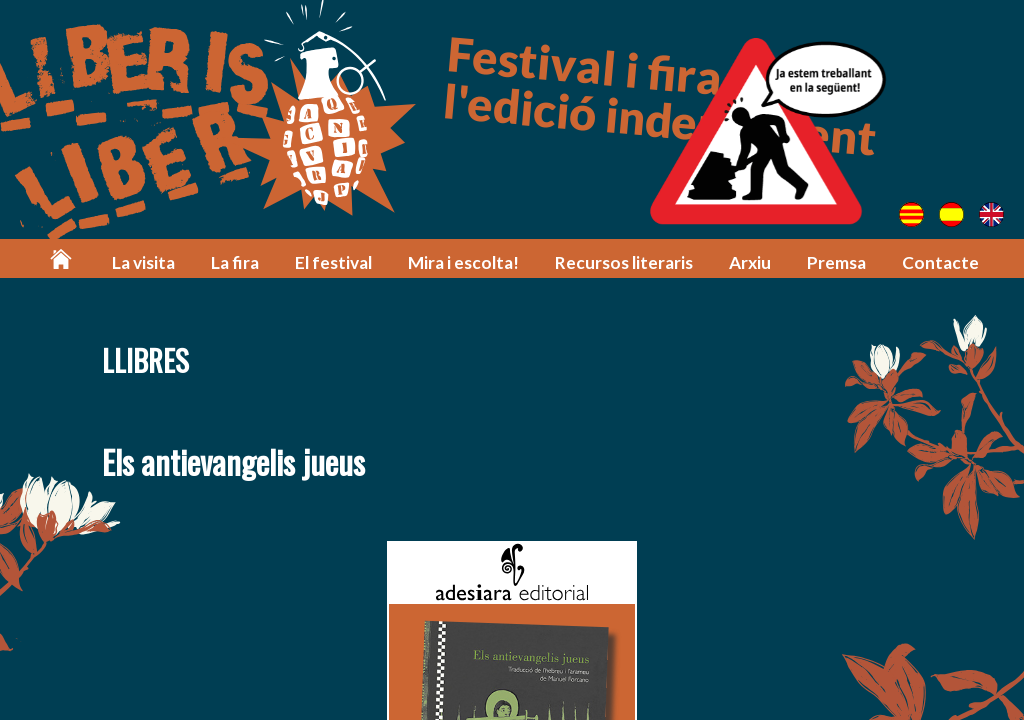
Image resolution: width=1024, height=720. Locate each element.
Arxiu (750, 262)
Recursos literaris (624, 262)
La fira (235, 262)
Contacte (940, 262)
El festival (333, 262)
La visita (143, 262)
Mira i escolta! (463, 262)
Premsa (836, 262)
